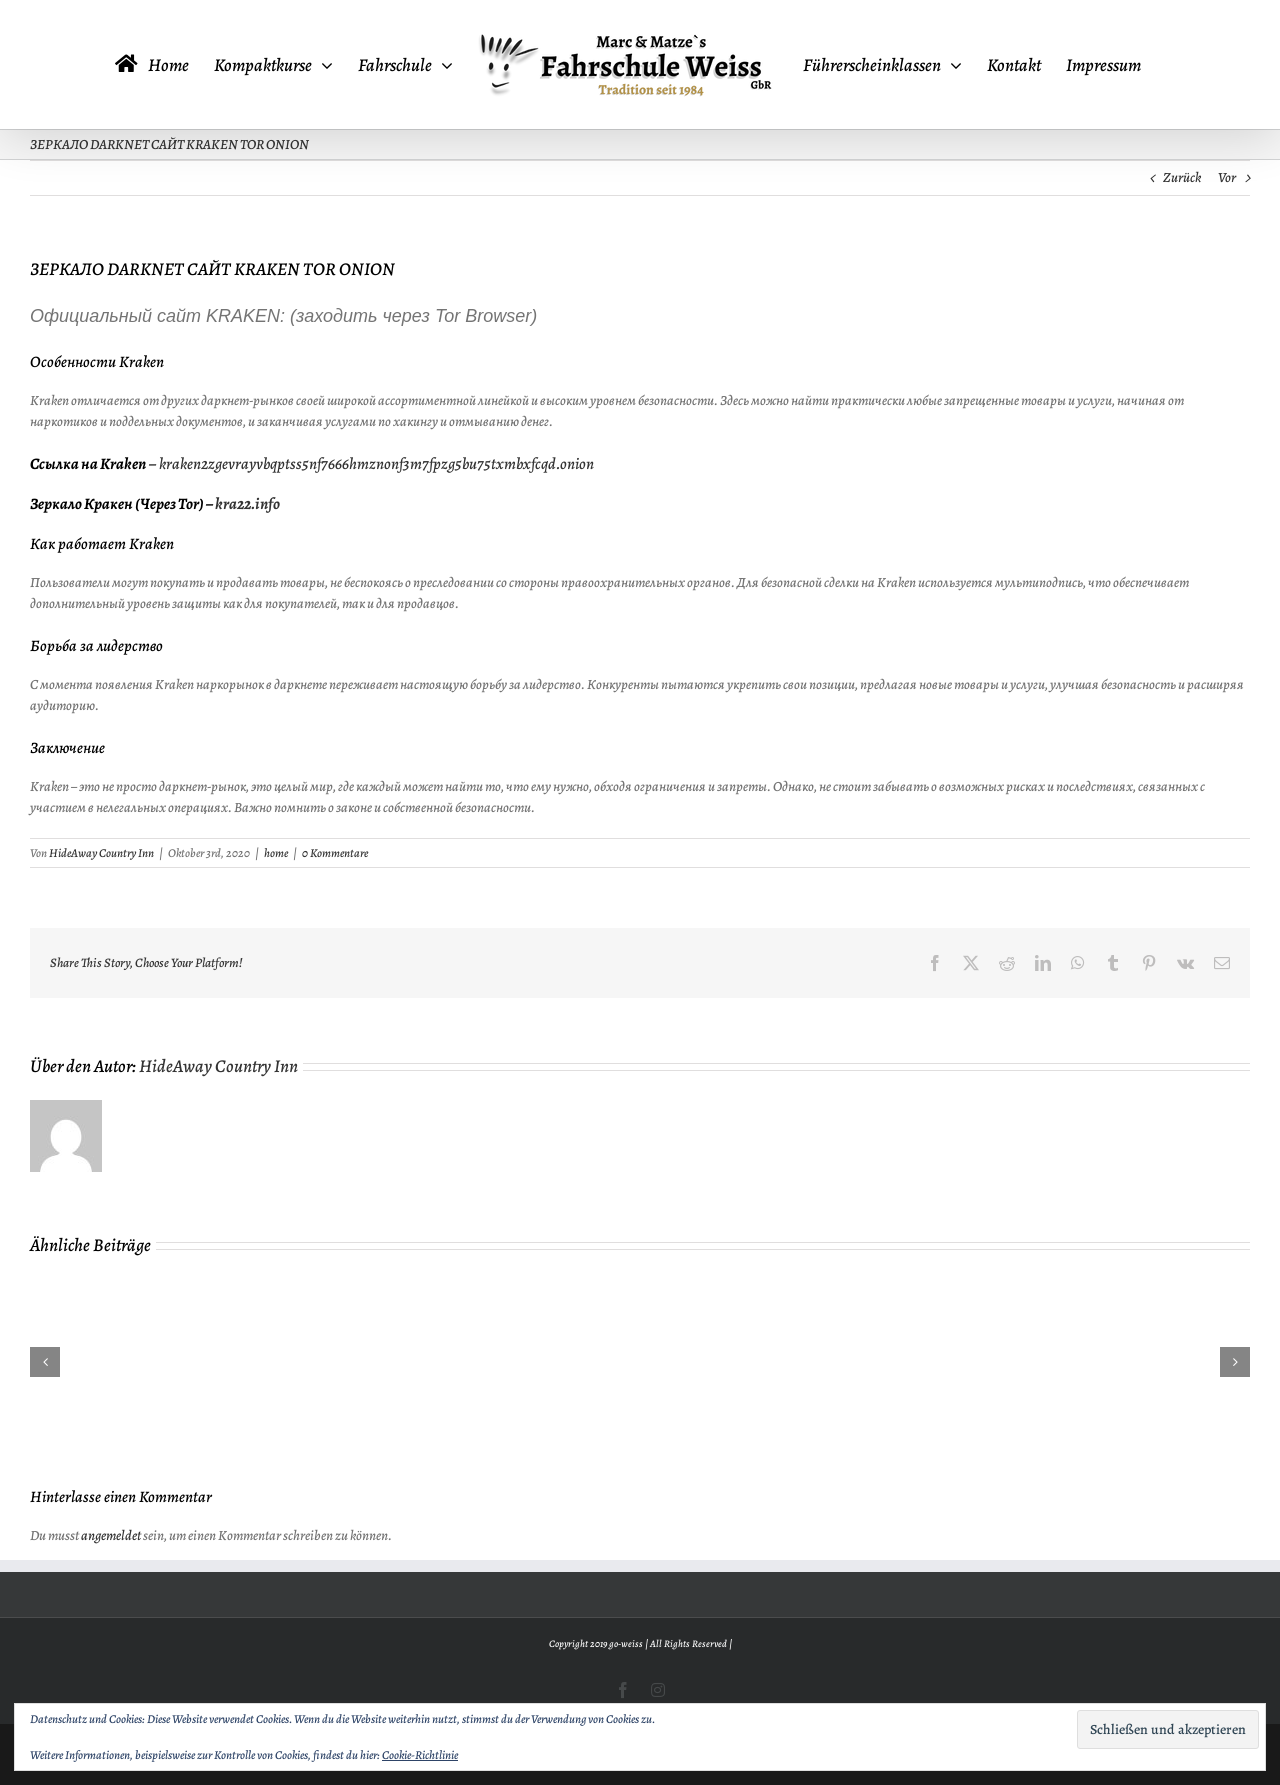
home (276, 853)
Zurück (1182, 177)
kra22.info (247, 504)
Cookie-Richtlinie (420, 1755)
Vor (1227, 177)
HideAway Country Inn (101, 853)
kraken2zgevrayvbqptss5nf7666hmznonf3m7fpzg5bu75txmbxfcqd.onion (376, 464)
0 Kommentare (335, 853)
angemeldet (111, 1535)
